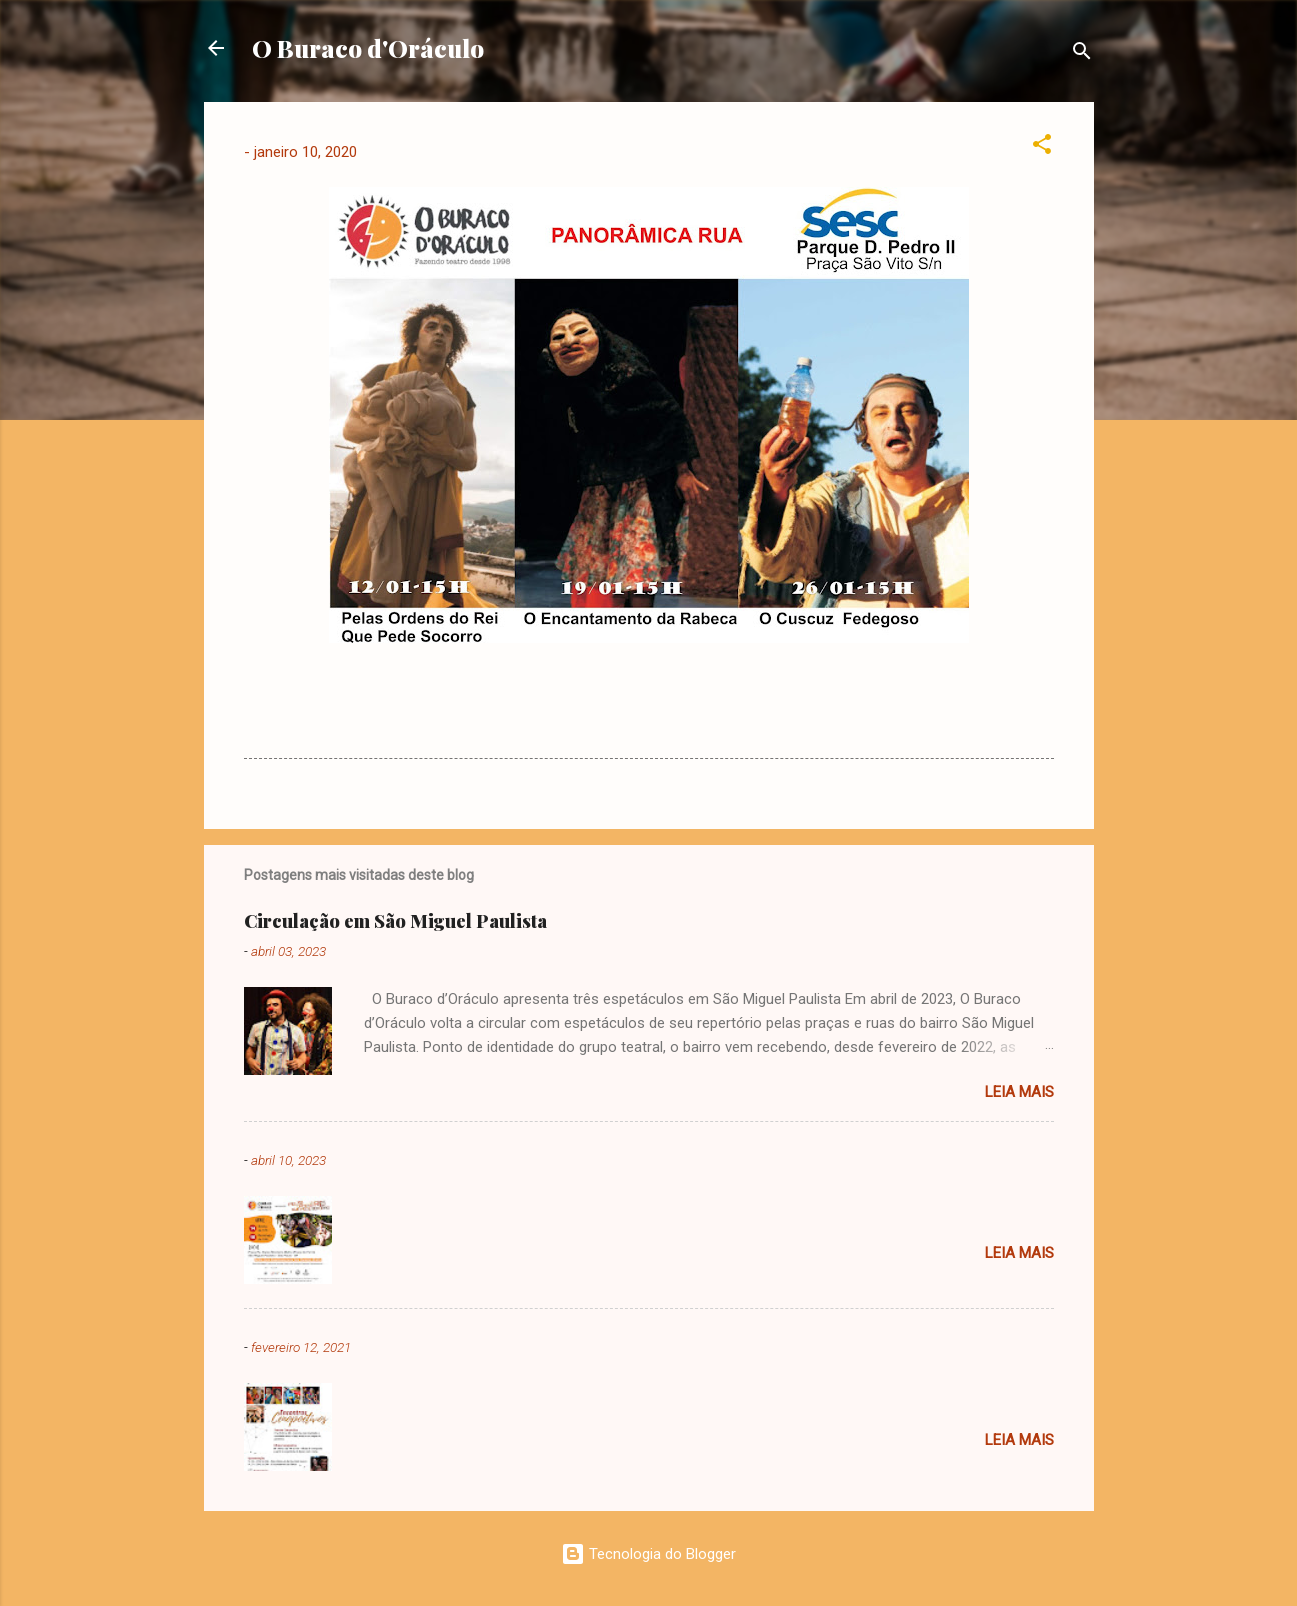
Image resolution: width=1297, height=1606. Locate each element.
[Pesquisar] (1082, 54)
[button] (1042, 147)
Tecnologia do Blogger (648, 1554)
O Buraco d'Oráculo (368, 48)
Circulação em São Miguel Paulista (395, 921)
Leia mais (1019, 1092)
